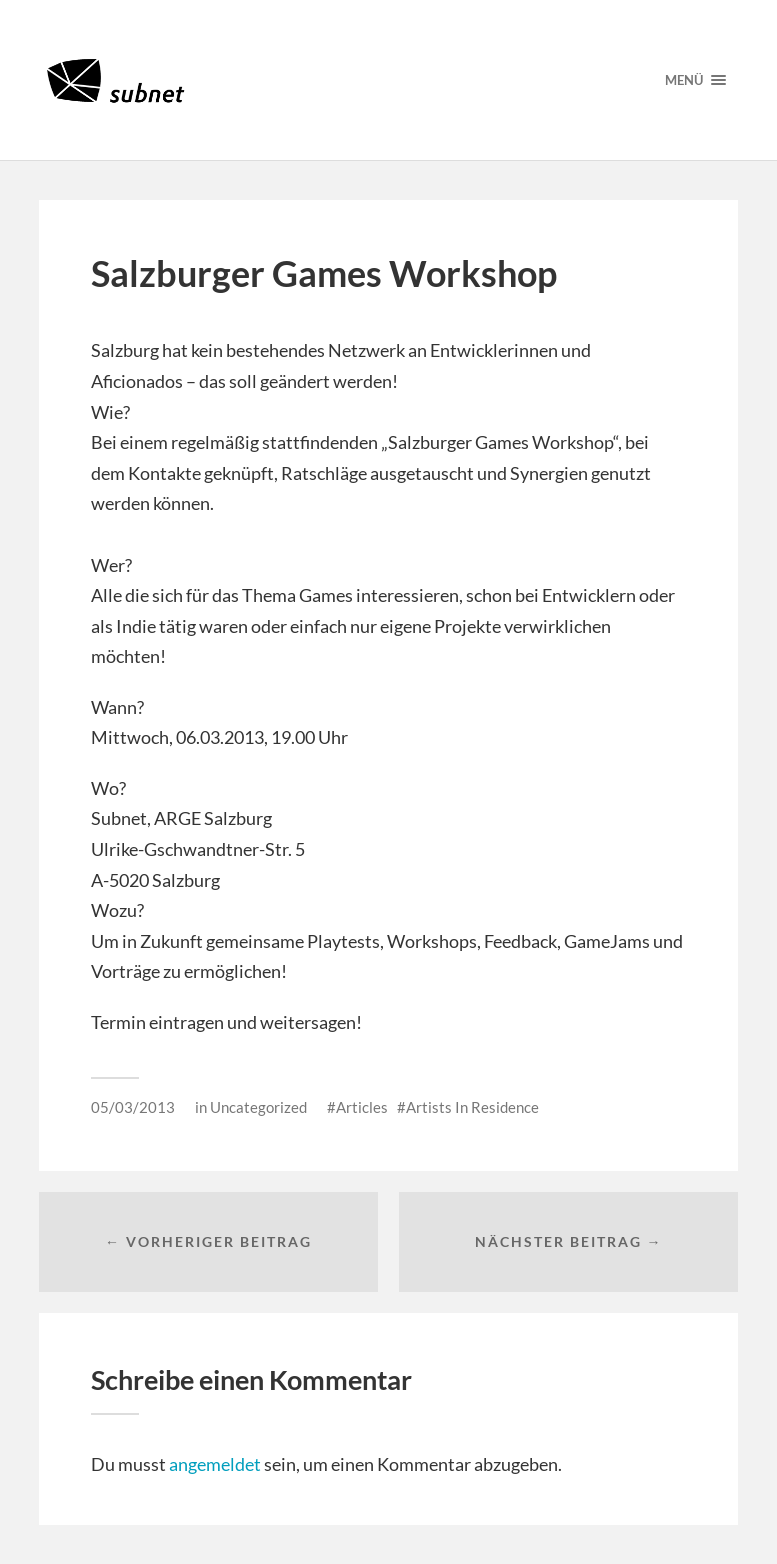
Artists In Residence (472, 1107)
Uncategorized (258, 1107)
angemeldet (215, 1464)
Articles (362, 1107)
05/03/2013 (133, 1107)
